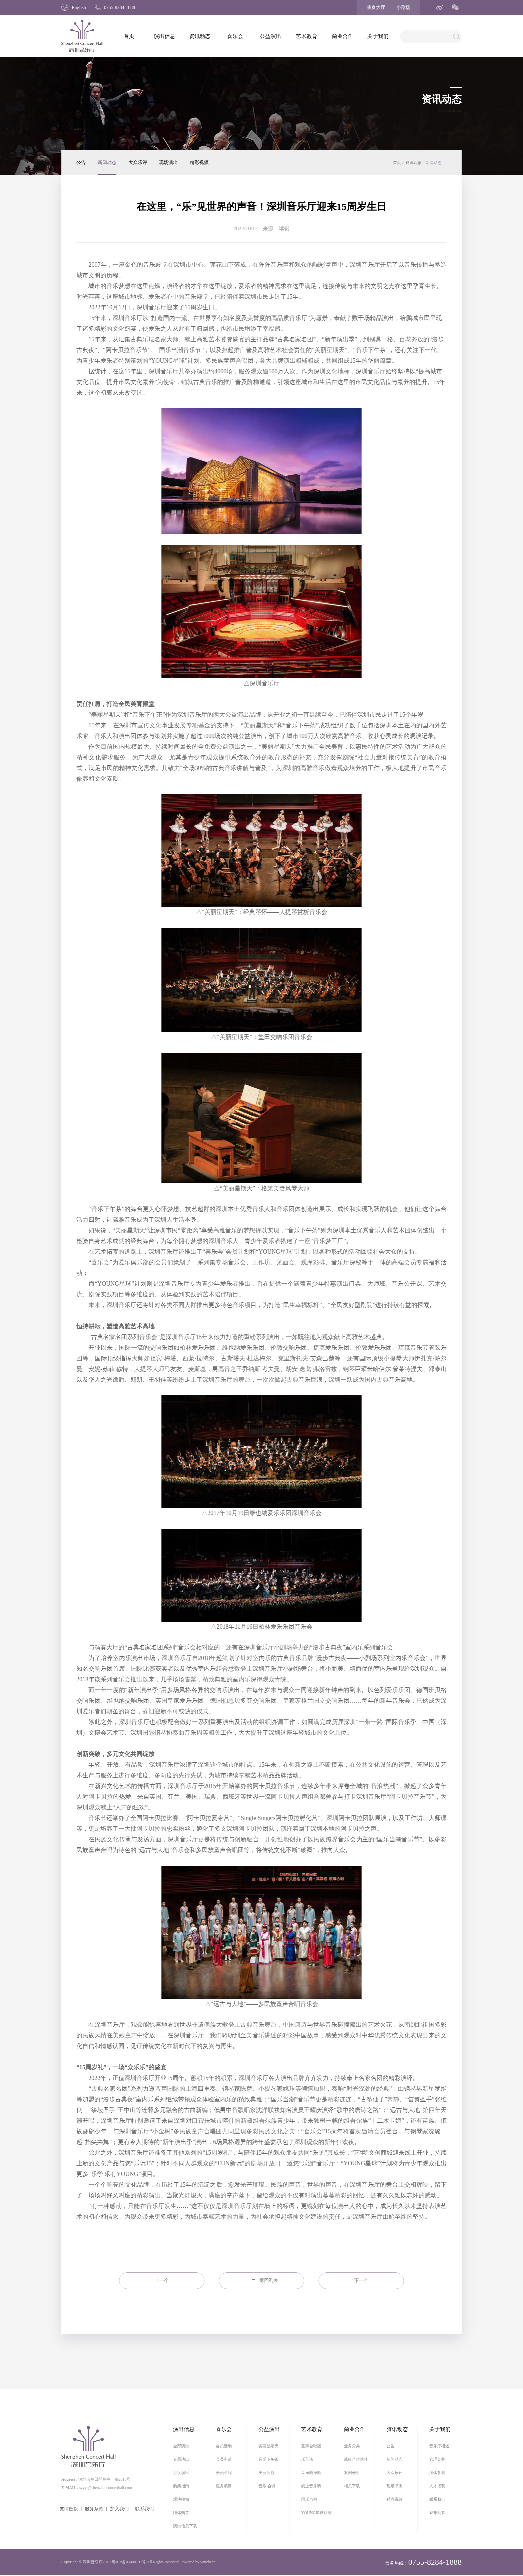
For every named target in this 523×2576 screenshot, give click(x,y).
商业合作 (342, 36)
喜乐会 (235, 36)
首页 (129, 36)
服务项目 (224, 2486)
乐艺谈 (307, 2459)
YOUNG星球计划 (316, 2512)
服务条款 (94, 2508)
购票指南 (181, 2486)
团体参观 (437, 2472)
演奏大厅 (376, 7)
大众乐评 (137, 162)
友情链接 (68, 2508)
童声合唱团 (311, 2446)
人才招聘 (437, 2486)
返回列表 (268, 2280)
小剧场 (403, 7)
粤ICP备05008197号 (129, 2562)
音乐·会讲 (267, 2486)
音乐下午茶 (268, 2459)
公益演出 (270, 36)
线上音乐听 (311, 2486)
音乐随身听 (311, 2472)
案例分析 (352, 2472)
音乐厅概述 (439, 2446)
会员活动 (224, 2446)
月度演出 (181, 2472)
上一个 (162, 2280)
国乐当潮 (309, 2499)
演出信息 (164, 36)
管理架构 (437, 2459)
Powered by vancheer (197, 2562)
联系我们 (144, 2508)
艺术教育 (306, 36)
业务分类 (352, 2446)
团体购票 (181, 2512)
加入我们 (119, 2508)
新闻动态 (107, 162)
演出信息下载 (185, 2526)
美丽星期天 (268, 2446)
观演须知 (181, 2499)
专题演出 (181, 2459)
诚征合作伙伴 (356, 2459)
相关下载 (352, 2486)
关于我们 (378, 36)
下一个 (361, 2280)
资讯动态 (199, 36)
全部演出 (181, 2446)
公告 (81, 162)
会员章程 (224, 2472)
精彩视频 (199, 162)
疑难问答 (437, 2512)
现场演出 (168, 162)
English (73, 7)
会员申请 (224, 2459)
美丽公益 (266, 2472)
